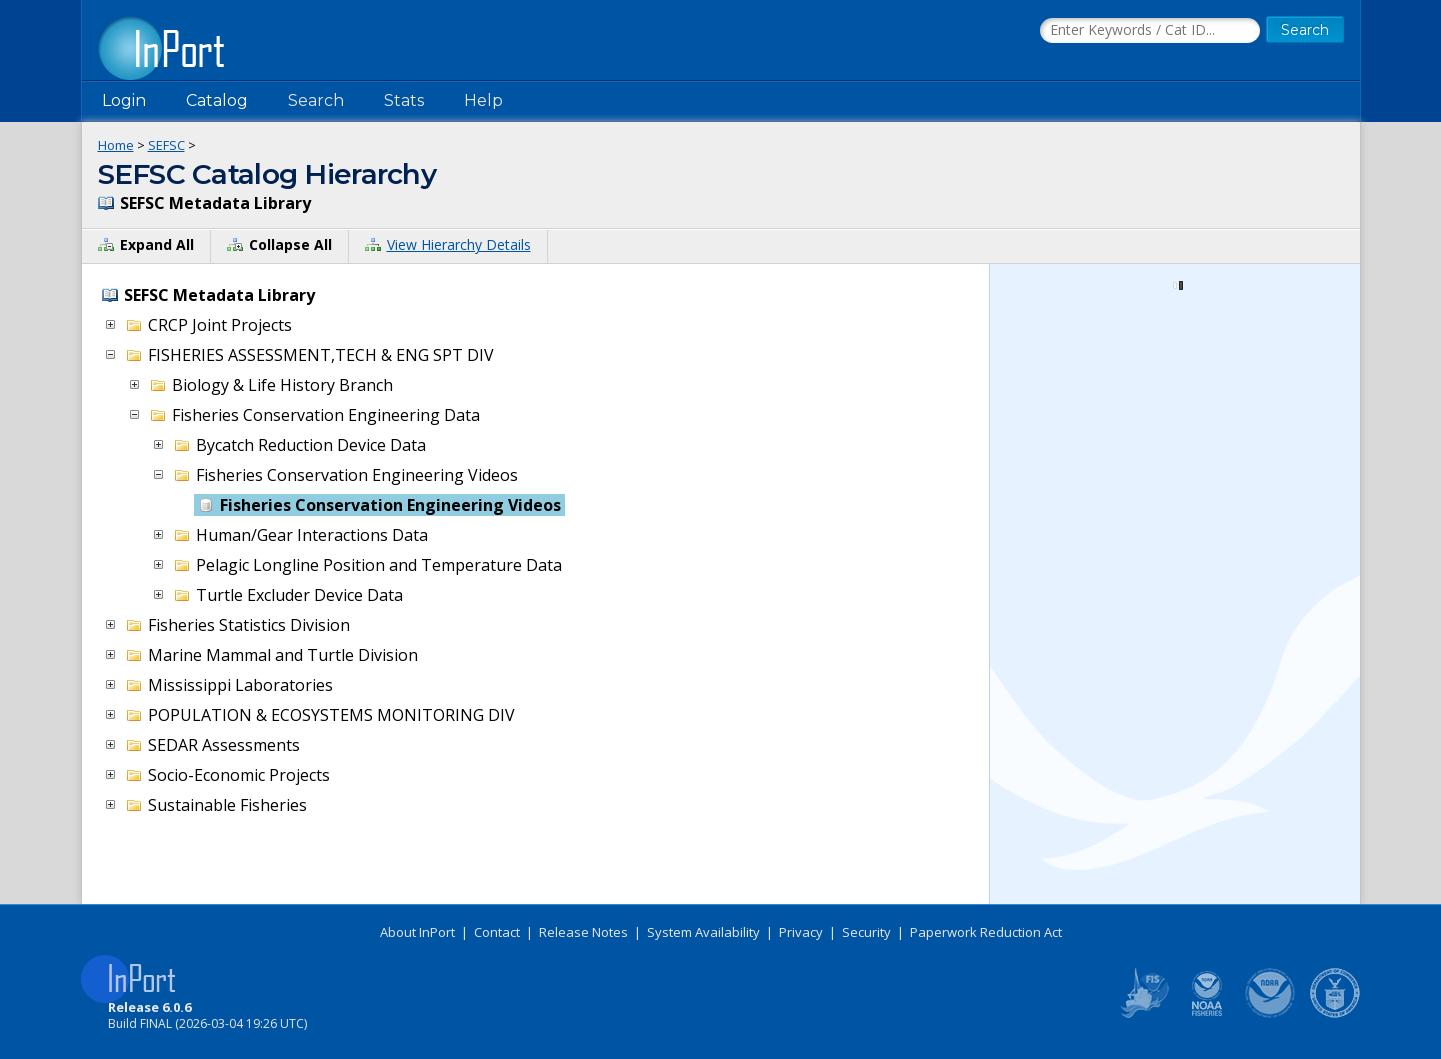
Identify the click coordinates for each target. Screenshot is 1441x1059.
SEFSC (166, 145)
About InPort (417, 932)
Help (483, 100)
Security (866, 932)
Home (116, 145)
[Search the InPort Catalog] (1150, 31)
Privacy (801, 932)
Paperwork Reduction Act (986, 932)
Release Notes (583, 932)
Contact (497, 932)
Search (316, 100)
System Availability (703, 932)
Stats (404, 100)
